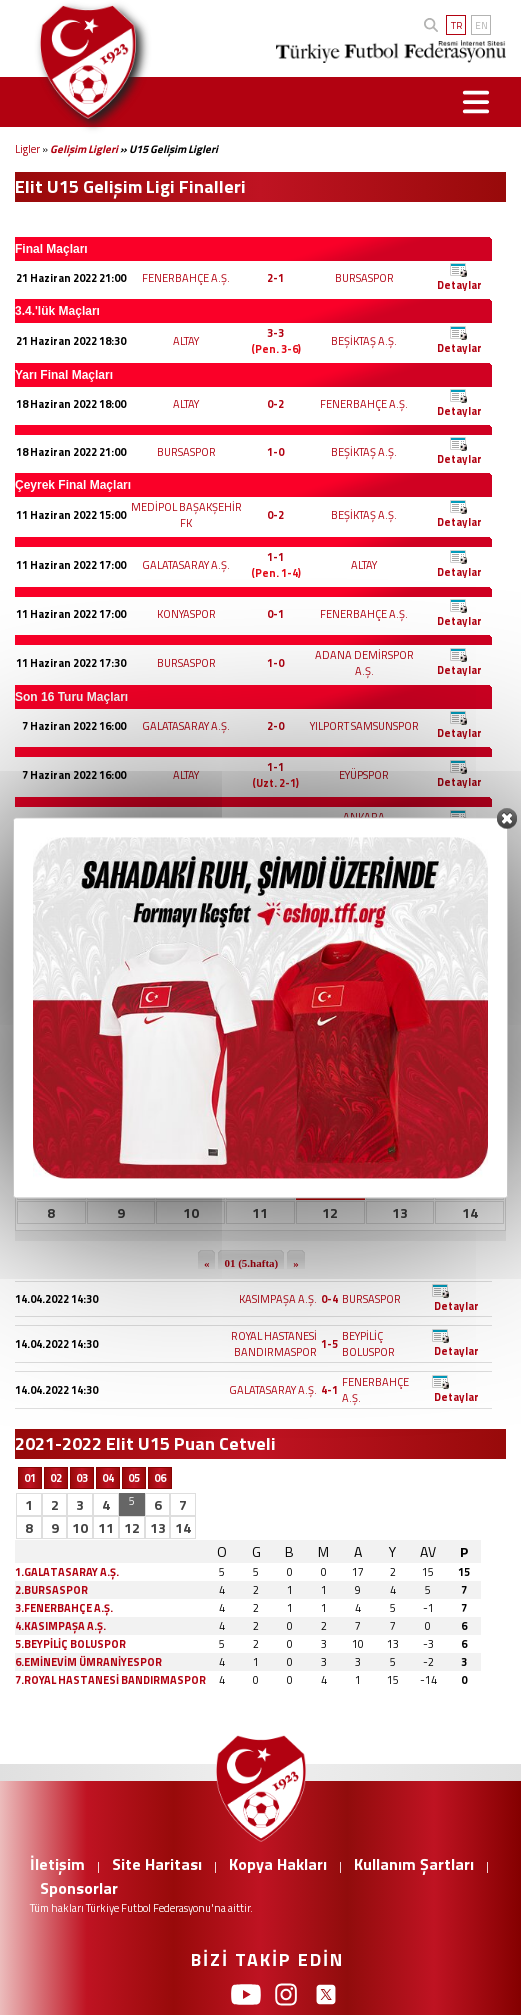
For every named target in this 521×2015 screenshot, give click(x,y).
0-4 (329, 1299)
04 (108, 1478)
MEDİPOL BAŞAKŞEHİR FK (186, 515)
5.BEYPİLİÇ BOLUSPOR (70, 1644)
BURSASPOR (364, 278)
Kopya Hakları (278, 1864)
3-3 (275, 333)
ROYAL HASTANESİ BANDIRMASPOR (274, 1344)
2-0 (275, 726)
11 (106, 1527)
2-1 (275, 278)
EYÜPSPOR (364, 775)
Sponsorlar (79, 1888)
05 (134, 1478)
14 (183, 1527)
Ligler (27, 149)
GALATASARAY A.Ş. (186, 565)
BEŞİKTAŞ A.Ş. (364, 341)
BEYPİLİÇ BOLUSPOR (368, 1344)
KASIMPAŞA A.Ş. (278, 1299)
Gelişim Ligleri (84, 149)
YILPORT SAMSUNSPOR (364, 726)
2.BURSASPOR (51, 1590)
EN (481, 25)
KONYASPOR (186, 614)
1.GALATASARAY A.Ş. (67, 1572)
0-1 (275, 614)
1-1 (275, 557)
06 (160, 1478)
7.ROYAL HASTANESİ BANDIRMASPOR (110, 1680)
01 (30, 1478)
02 (56, 1478)
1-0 (275, 452)
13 (158, 1527)
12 (132, 1527)
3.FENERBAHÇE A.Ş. (64, 1608)
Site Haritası (157, 1864)
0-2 (275, 404)
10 (80, 1527)
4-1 (329, 1390)
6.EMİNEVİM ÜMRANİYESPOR (88, 1662)
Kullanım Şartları (414, 1864)
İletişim (57, 1864)
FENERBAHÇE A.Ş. (186, 278)
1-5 (329, 1344)
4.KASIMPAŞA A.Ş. (60, 1626)
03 (82, 1478)
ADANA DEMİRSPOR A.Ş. (364, 663)
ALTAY (186, 341)
